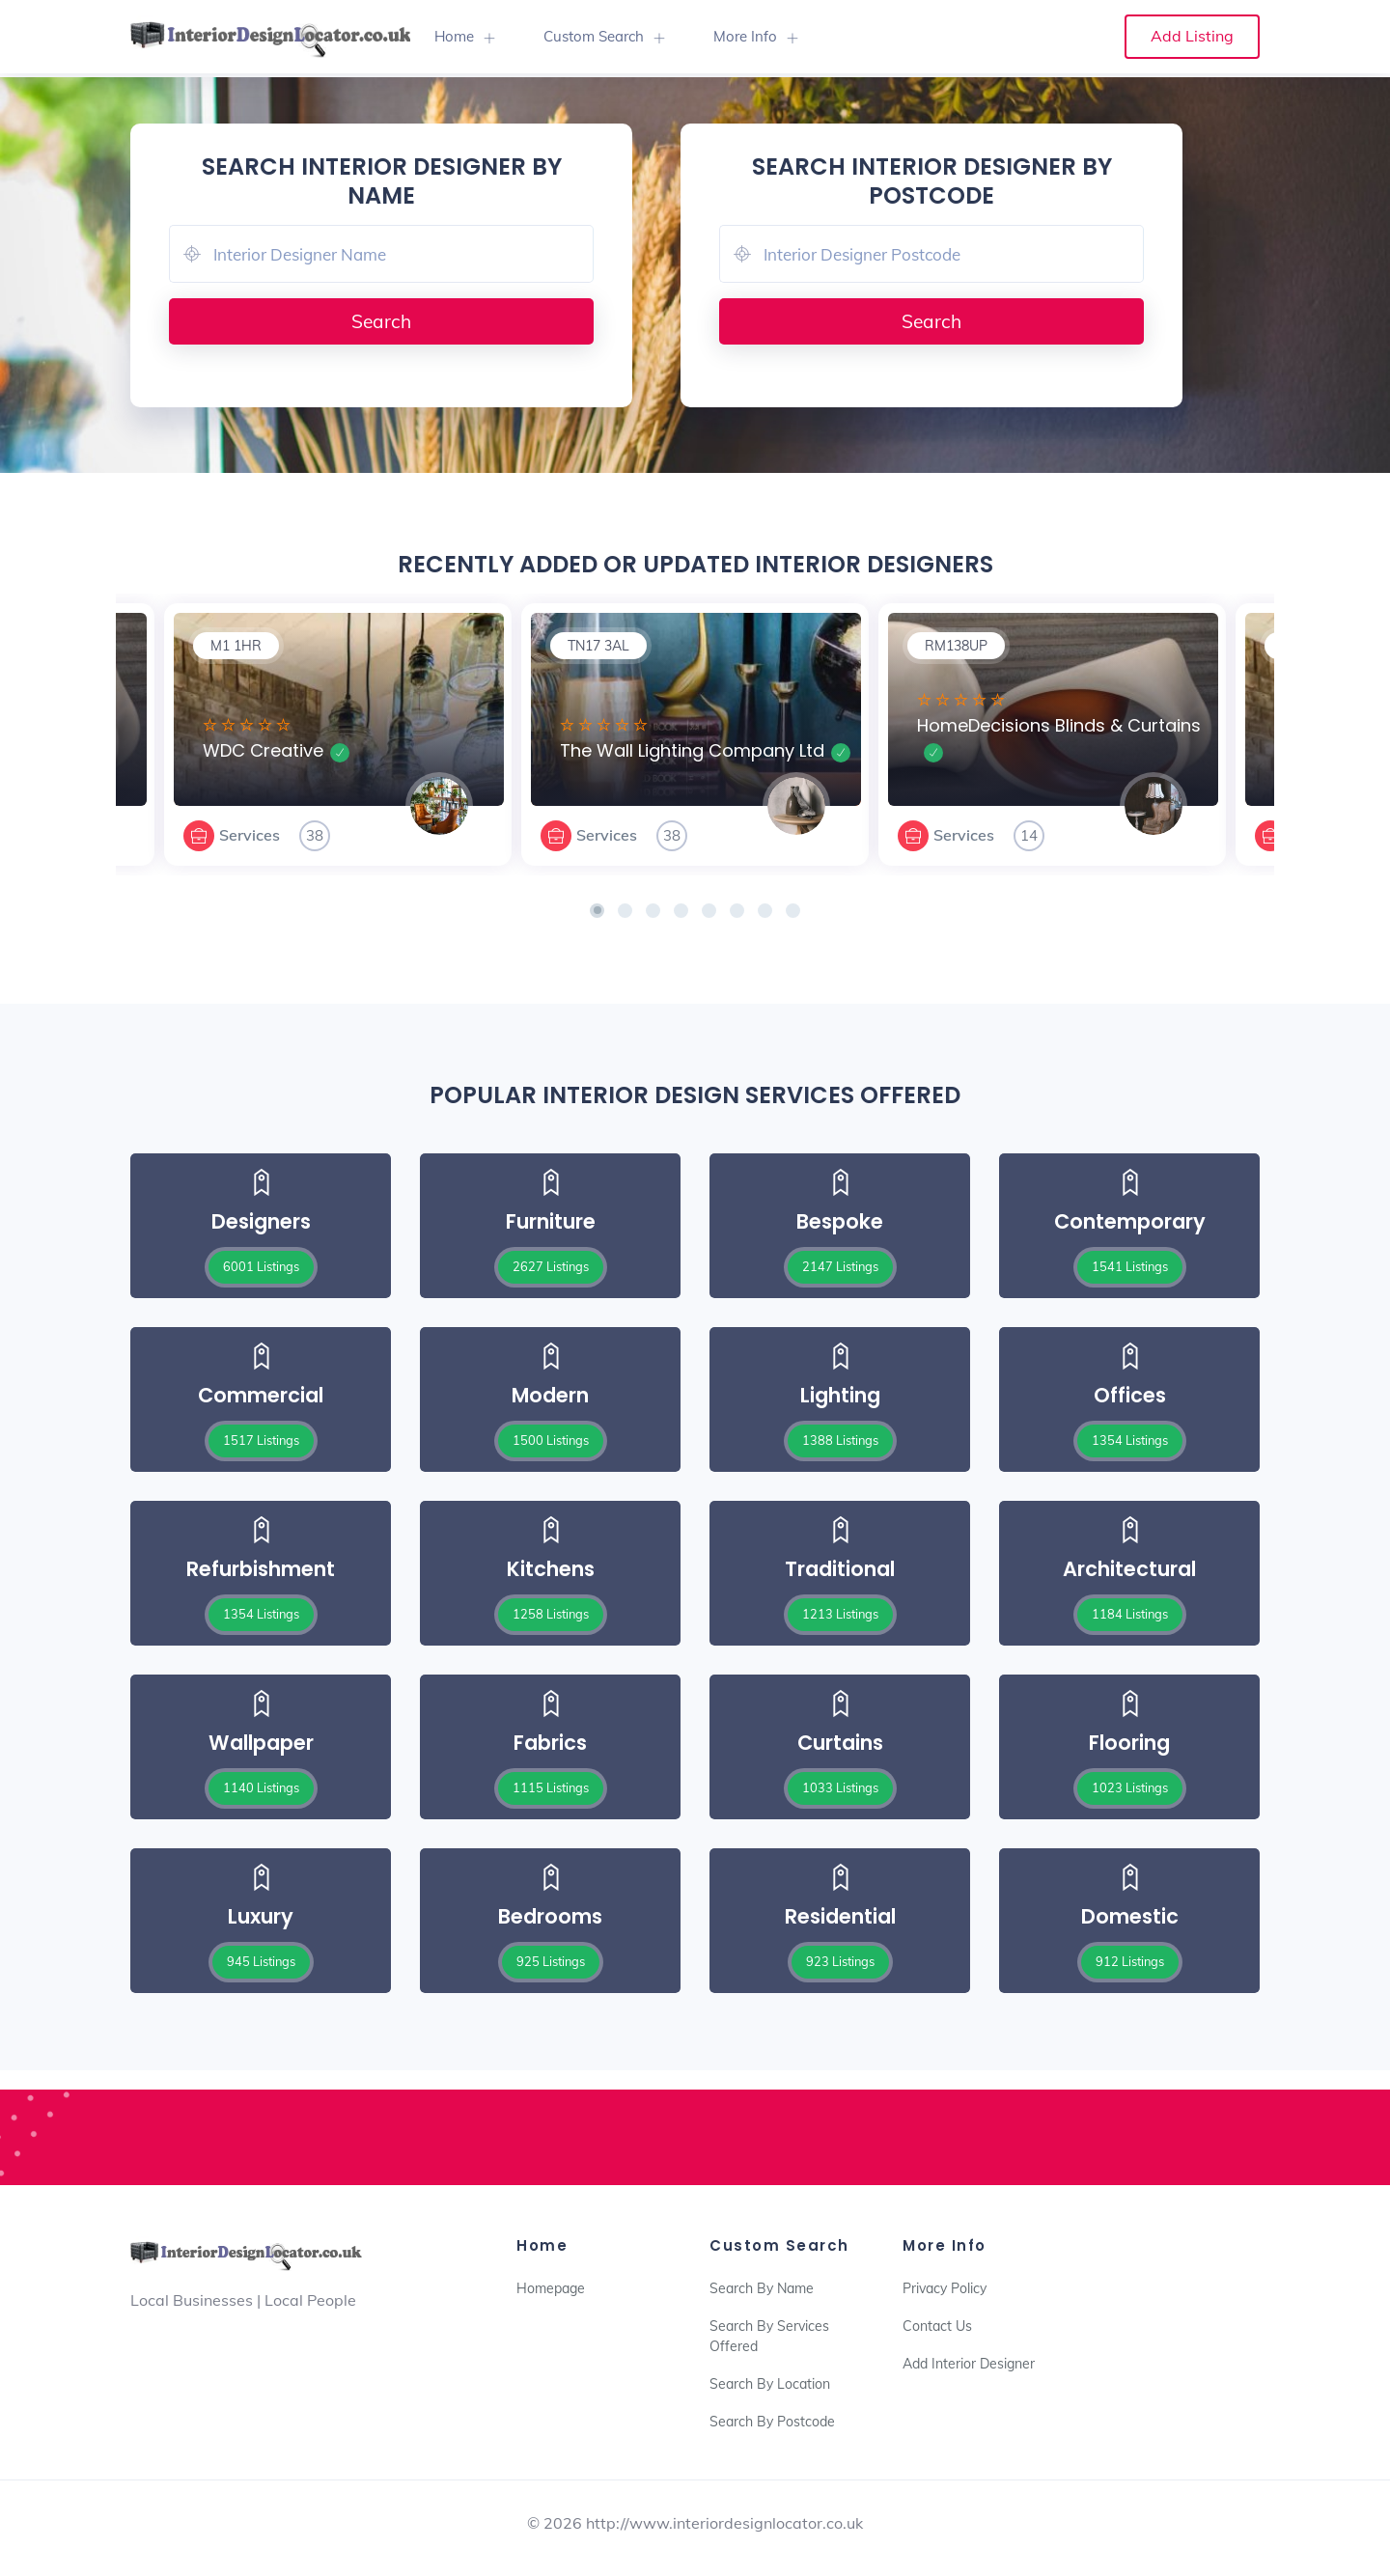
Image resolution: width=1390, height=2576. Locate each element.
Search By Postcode (772, 2421)
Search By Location (769, 2384)
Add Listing (1192, 35)
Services (249, 835)
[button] (597, 911)
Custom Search (593, 36)
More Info (745, 36)
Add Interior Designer (969, 2363)
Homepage (550, 2288)
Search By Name (761, 2288)
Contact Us (937, 2326)
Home (454, 36)
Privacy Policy (945, 2288)
